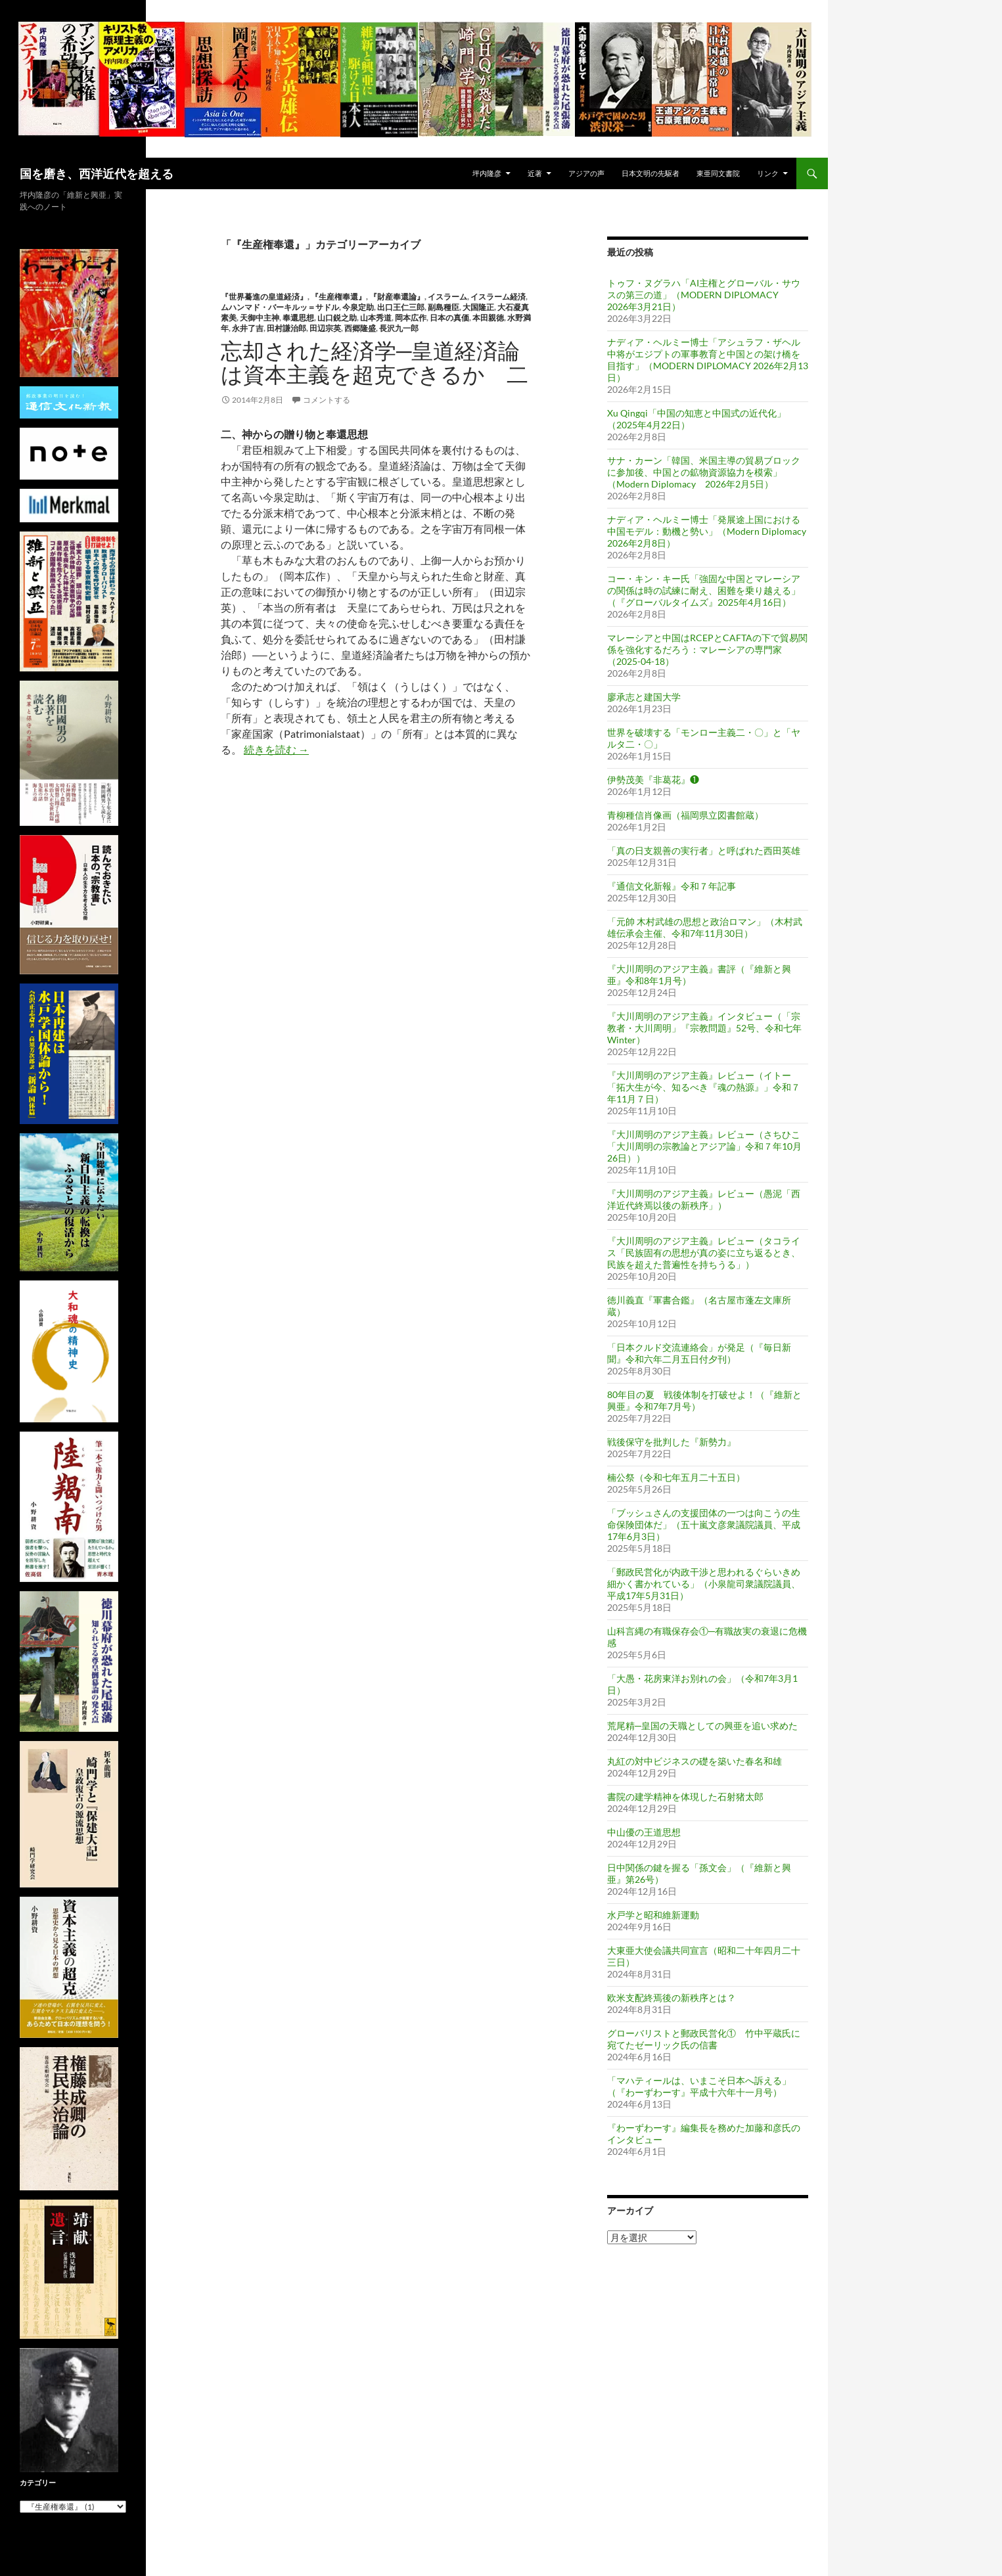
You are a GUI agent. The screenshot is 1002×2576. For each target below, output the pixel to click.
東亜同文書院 (718, 173)
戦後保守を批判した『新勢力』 (671, 1441)
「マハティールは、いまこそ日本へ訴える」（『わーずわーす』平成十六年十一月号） (699, 2086)
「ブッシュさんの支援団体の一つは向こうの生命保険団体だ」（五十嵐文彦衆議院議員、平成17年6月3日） (703, 1524)
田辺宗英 (325, 328)
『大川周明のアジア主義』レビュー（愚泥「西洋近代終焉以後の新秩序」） (703, 1199)
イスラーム (447, 297)
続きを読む (276, 749)
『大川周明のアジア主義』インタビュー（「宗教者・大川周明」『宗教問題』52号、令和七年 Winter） (704, 1027)
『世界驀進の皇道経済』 (264, 297)
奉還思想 (298, 318)
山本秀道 (376, 318)
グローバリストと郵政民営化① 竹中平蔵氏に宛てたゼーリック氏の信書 (703, 2038)
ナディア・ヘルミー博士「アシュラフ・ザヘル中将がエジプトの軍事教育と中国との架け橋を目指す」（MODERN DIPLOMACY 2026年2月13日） (707, 359)
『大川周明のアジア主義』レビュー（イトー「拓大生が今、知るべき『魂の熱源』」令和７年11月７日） (703, 1087)
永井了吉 (247, 328)
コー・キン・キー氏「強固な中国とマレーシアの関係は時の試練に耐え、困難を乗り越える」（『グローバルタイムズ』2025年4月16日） (703, 590)
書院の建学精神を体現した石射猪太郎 (685, 1796)
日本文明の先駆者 (650, 173)
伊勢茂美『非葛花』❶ (653, 779)
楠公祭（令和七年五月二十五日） (676, 1477)
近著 (535, 173)
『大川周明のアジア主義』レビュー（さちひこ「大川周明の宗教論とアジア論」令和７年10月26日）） (704, 1146)
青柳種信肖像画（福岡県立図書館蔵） (685, 815)
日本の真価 (449, 318)
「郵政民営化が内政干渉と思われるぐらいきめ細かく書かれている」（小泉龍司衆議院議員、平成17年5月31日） (703, 1583)
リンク (768, 173)
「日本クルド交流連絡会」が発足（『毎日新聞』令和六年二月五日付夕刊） (699, 1353)
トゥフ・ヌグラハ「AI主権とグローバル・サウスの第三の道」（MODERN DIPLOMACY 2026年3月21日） (703, 294)
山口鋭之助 (337, 318)
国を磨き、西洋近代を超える (96, 173)
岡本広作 (410, 318)
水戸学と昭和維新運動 (653, 1914)
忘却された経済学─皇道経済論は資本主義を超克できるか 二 (374, 362)
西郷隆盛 (360, 328)
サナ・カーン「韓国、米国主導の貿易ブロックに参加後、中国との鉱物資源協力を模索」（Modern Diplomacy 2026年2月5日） (703, 472)
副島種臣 (443, 307)
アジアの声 (586, 173)
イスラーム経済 (498, 297)
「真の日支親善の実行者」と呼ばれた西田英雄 (703, 850)
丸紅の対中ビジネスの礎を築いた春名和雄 (694, 1761)
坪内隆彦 (486, 173)
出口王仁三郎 (400, 307)
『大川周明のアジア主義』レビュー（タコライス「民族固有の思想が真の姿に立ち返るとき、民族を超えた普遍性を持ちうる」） (703, 1252)
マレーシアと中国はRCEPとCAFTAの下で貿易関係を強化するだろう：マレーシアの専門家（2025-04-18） (707, 649)
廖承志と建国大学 (644, 696)
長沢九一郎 (399, 328)
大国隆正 (478, 307)
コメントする (326, 400)
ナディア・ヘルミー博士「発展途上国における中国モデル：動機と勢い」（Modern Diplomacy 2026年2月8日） (706, 531)
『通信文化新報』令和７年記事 (671, 886)
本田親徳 (488, 318)
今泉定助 (358, 307)
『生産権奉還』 (338, 297)
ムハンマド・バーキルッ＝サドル (280, 307)
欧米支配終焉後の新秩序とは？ (671, 1997)
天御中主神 (259, 318)
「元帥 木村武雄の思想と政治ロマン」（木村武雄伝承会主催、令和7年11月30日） (704, 927)
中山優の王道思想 (644, 1832)
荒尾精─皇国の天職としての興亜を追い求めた (702, 1725)
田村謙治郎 (286, 328)
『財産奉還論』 (396, 297)
